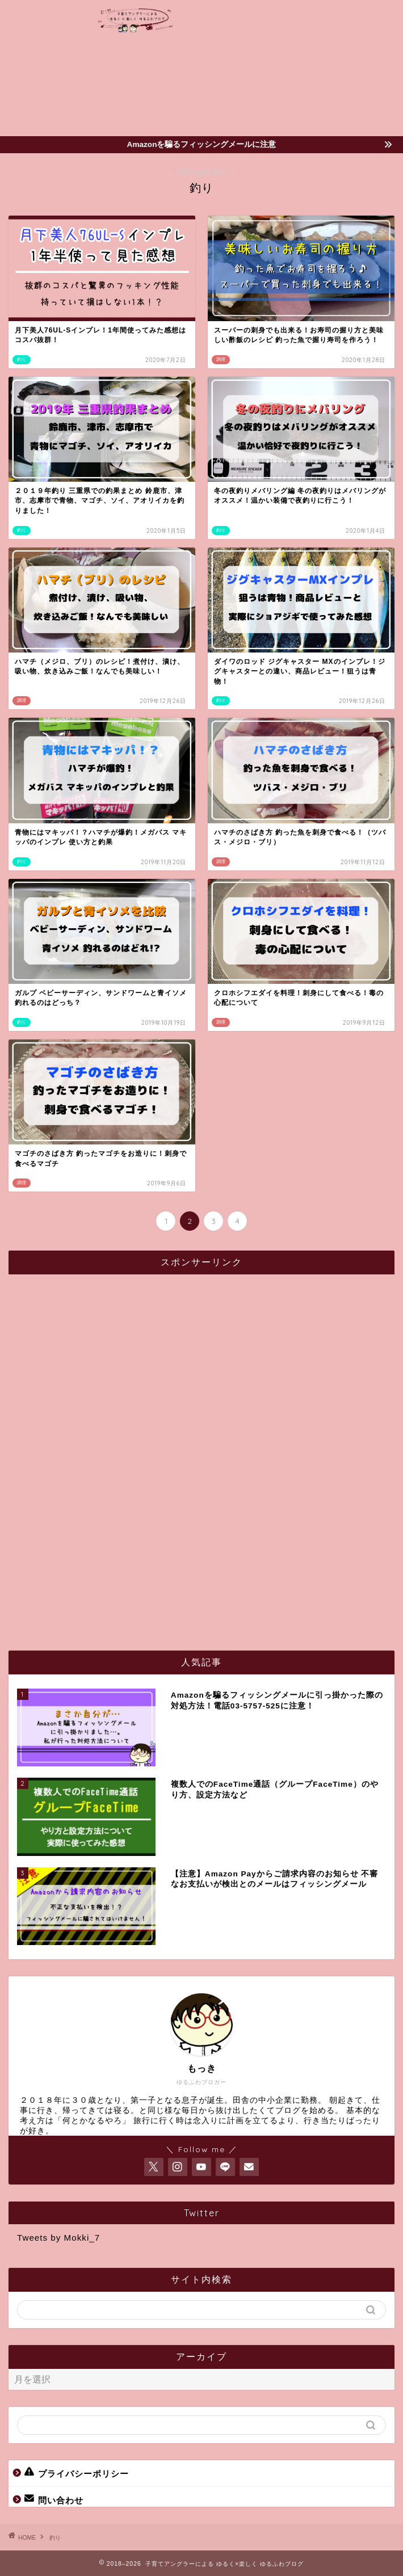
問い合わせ (53, 2499)
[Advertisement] (337, 68)
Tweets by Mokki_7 (58, 2237)
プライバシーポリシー (76, 2472)
